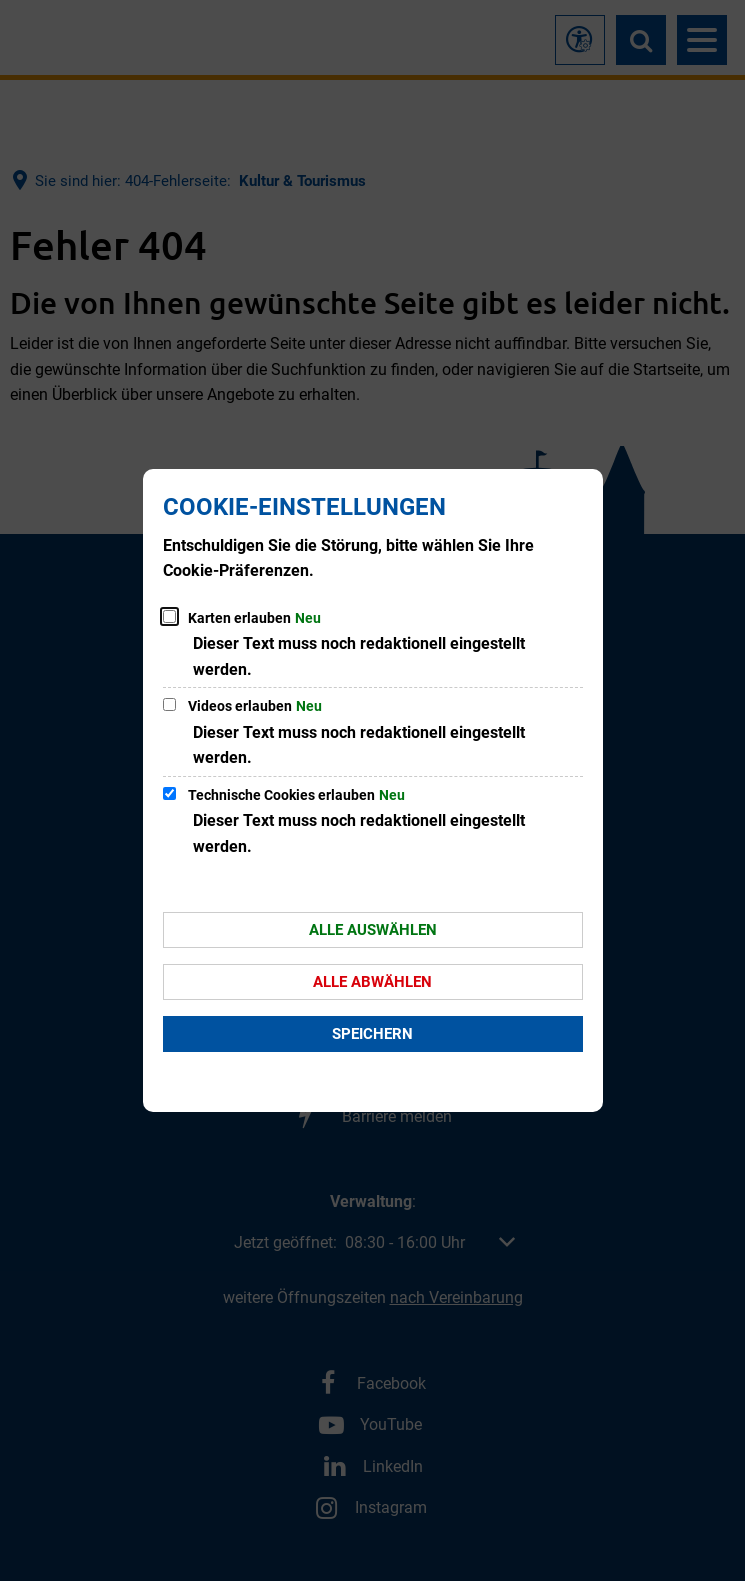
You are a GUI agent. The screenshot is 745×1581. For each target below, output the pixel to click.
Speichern (372, 1034)
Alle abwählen (372, 982)
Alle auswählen (373, 930)
